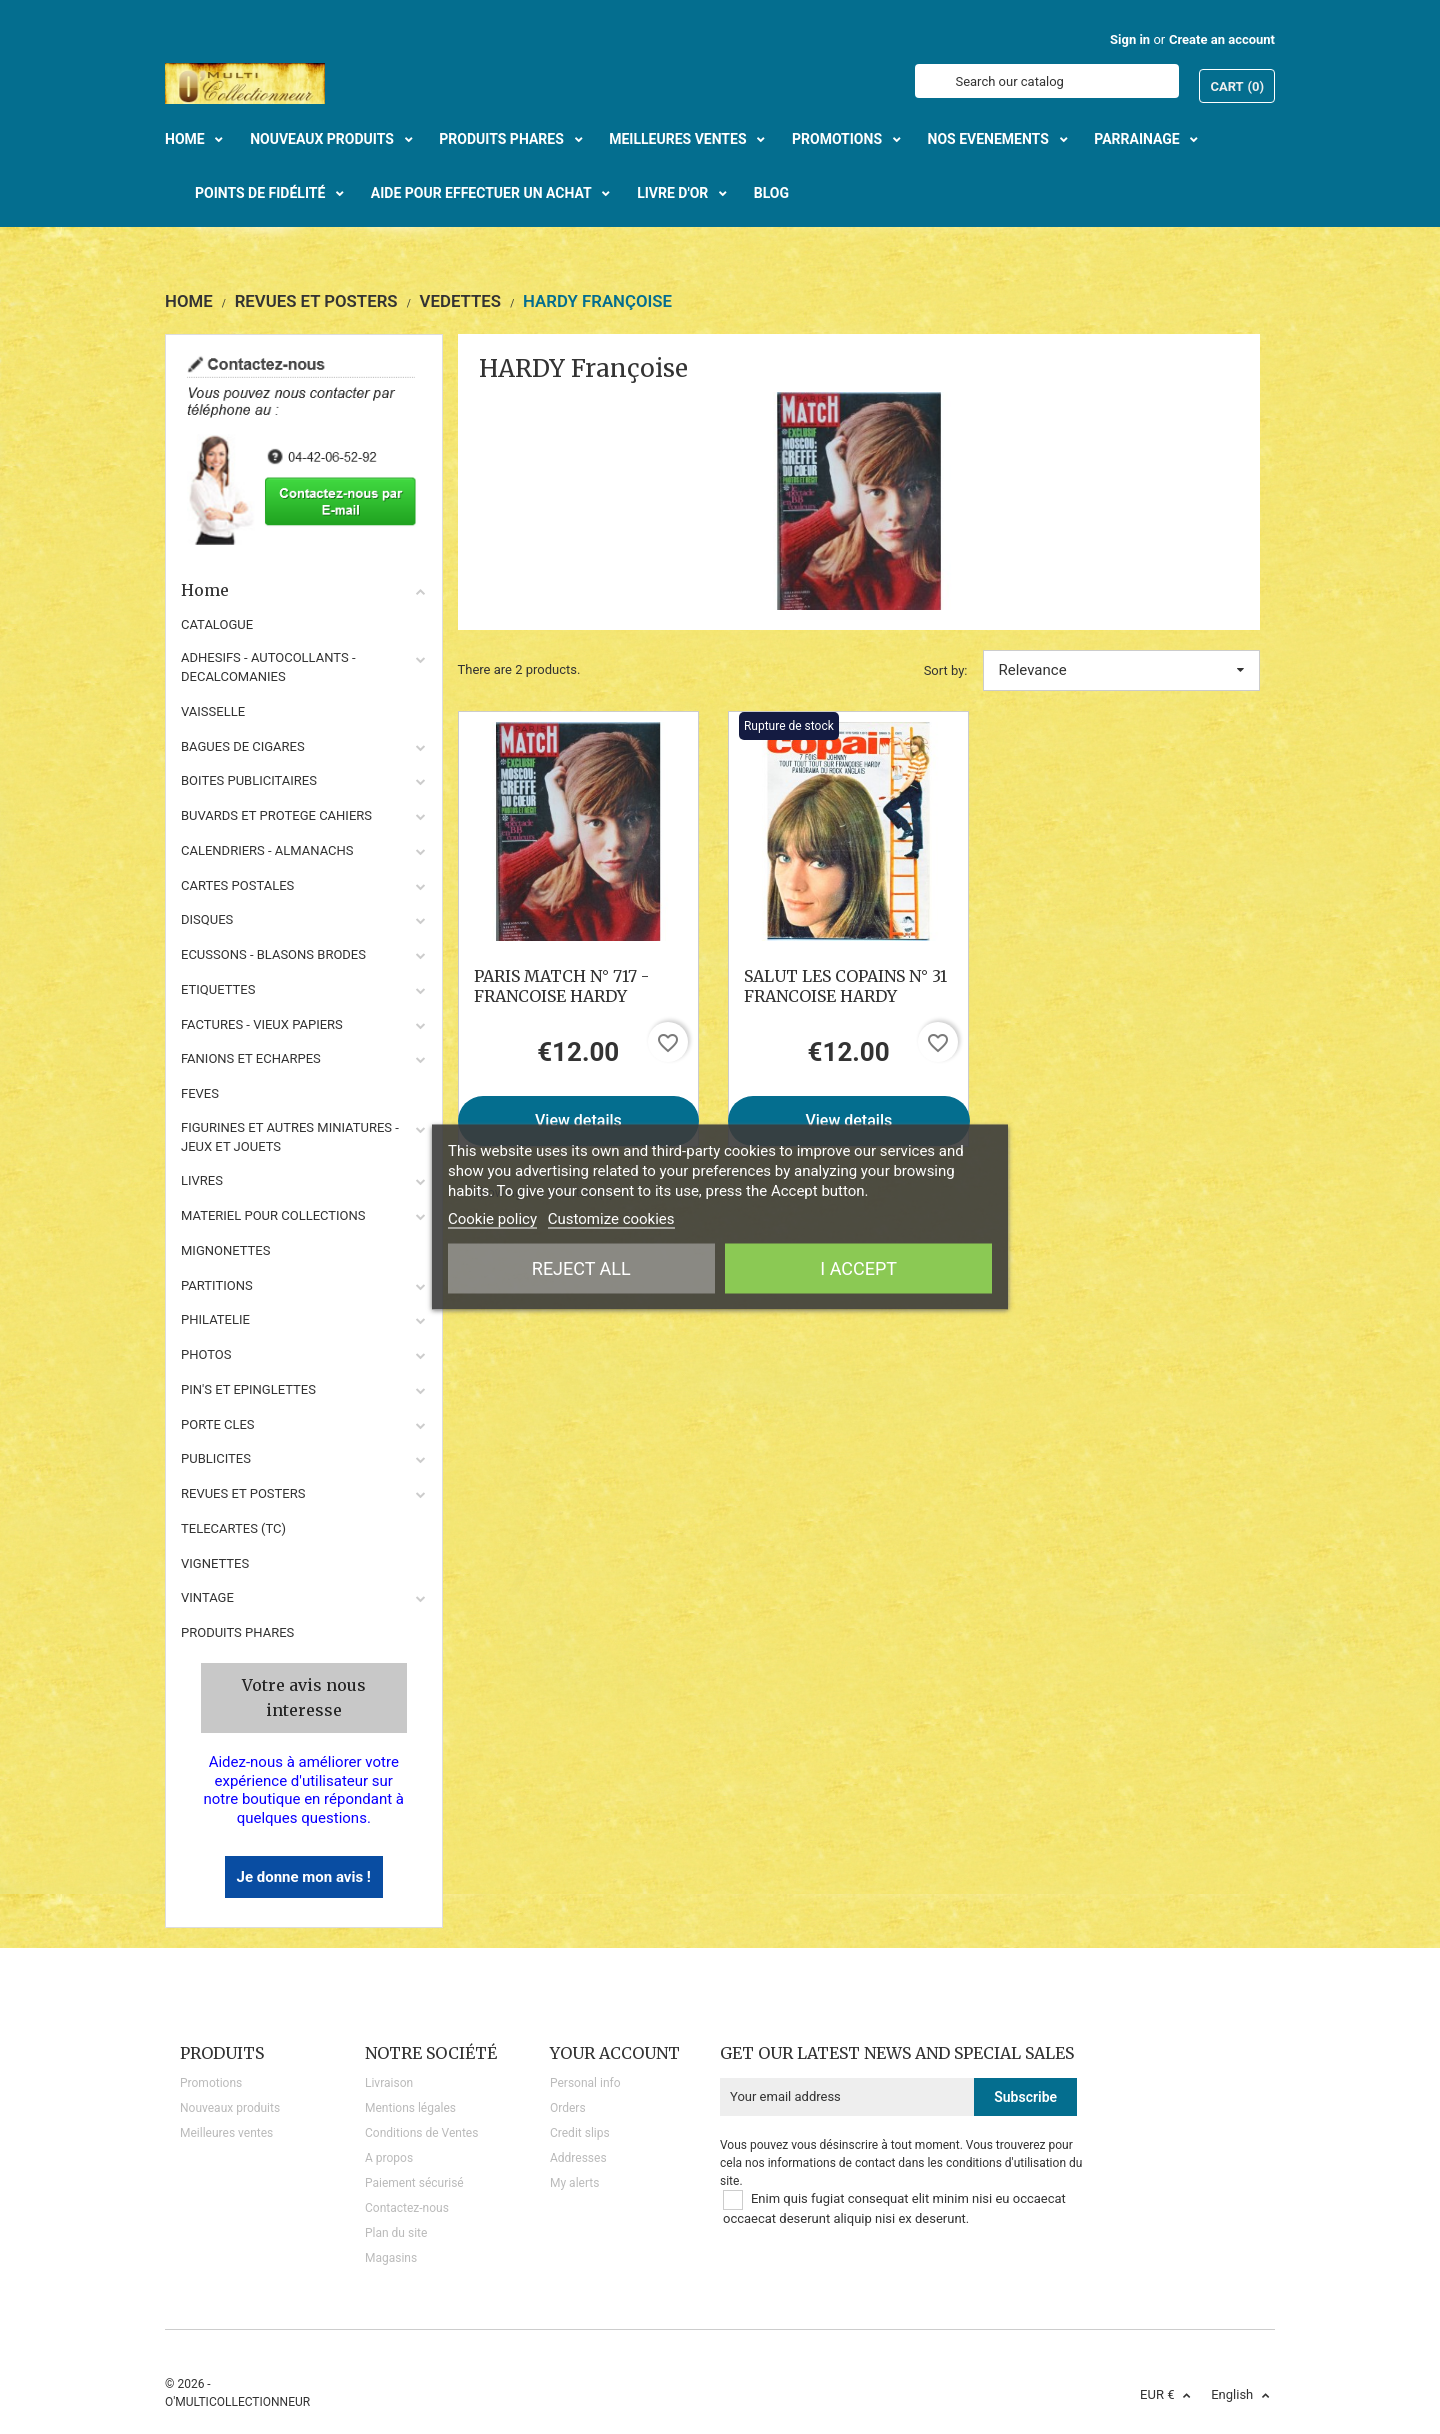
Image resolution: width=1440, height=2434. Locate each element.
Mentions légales (410, 2108)
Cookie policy (492, 1219)
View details (578, 1120)
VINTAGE (207, 1597)
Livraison (389, 2083)
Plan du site (396, 2233)
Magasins (391, 2258)
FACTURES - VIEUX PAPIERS (262, 1024)
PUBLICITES (216, 1458)
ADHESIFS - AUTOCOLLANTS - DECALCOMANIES (268, 667)
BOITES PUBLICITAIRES (249, 780)
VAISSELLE (213, 711)
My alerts (574, 2183)
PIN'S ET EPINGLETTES (248, 1389)
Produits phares (237, 1632)
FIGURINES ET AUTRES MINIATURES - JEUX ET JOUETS (290, 1137)
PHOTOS (206, 1354)
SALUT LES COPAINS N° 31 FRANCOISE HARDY (845, 986)
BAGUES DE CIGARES (243, 746)
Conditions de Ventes (421, 2133)
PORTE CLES (218, 1424)
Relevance (1122, 670)
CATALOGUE (217, 624)
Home (304, 590)
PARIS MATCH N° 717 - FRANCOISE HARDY (561, 986)
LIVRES (202, 1180)
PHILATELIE (215, 1319)
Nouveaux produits (230, 2108)
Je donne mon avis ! (304, 1877)
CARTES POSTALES (237, 885)
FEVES (200, 1093)
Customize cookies (611, 1219)
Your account (615, 2053)
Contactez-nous (407, 2208)
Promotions (211, 2083)
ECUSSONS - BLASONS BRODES (273, 954)
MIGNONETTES (225, 1250)
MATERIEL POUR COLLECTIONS (273, 1215)
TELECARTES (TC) (233, 1528)
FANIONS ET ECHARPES (251, 1058)
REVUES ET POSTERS (243, 1493)
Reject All (581, 1268)
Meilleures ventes (226, 2133)
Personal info (585, 2083)
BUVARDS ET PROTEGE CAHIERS (276, 815)
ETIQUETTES (218, 989)
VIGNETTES (215, 1563)
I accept (858, 1268)
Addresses (578, 2158)
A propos (389, 2158)
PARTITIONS (217, 1285)
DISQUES (207, 919)
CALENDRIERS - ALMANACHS (267, 850)
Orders (568, 2108)
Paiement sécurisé (414, 2183)
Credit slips (580, 2133)
